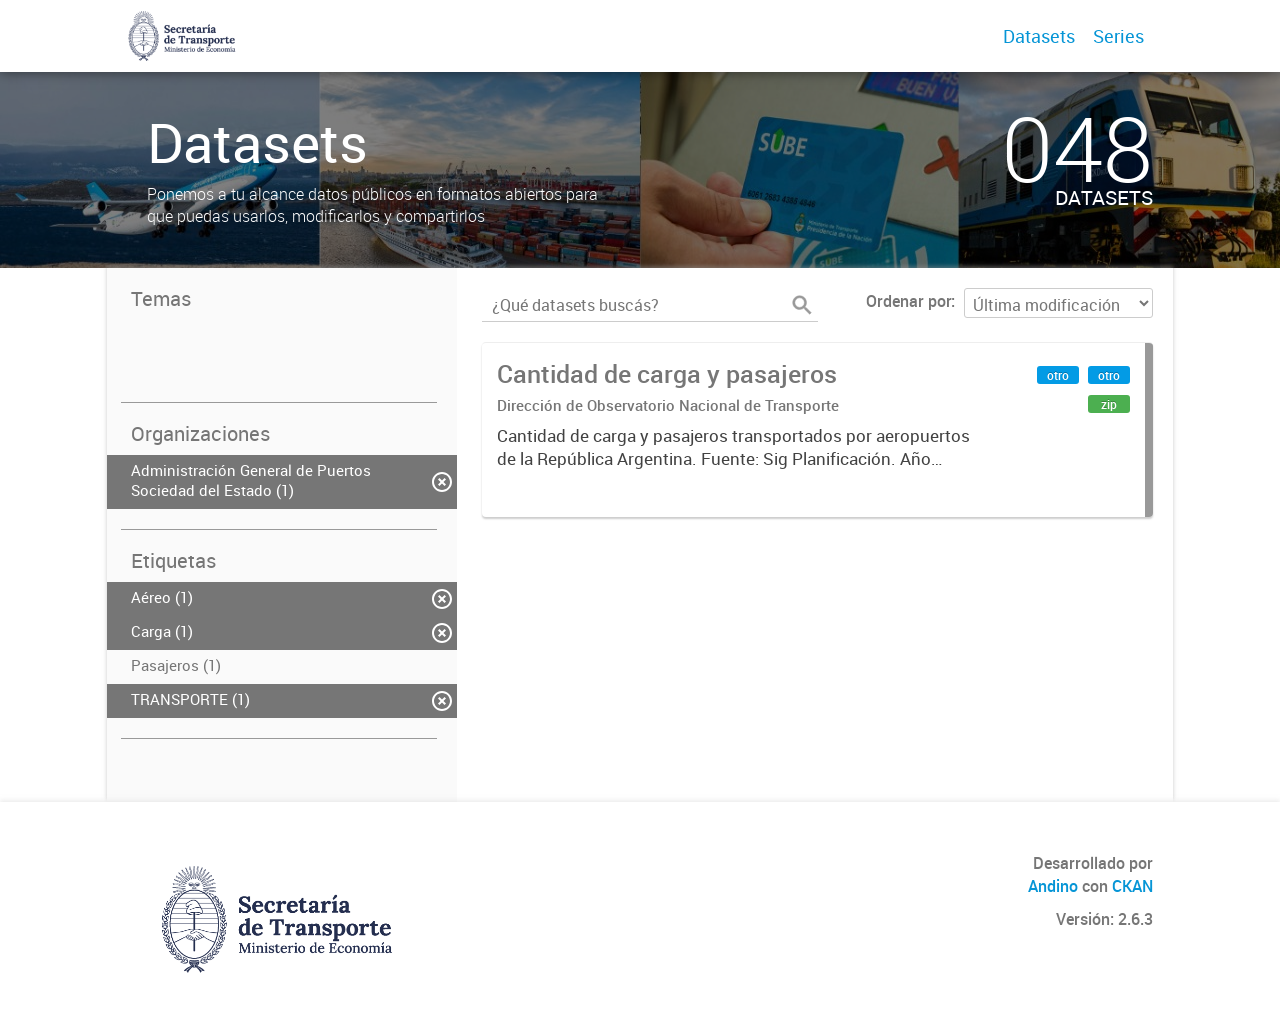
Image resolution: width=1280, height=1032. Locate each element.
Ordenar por (908, 301)
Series (1118, 36)
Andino (1053, 886)
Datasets (1039, 36)
